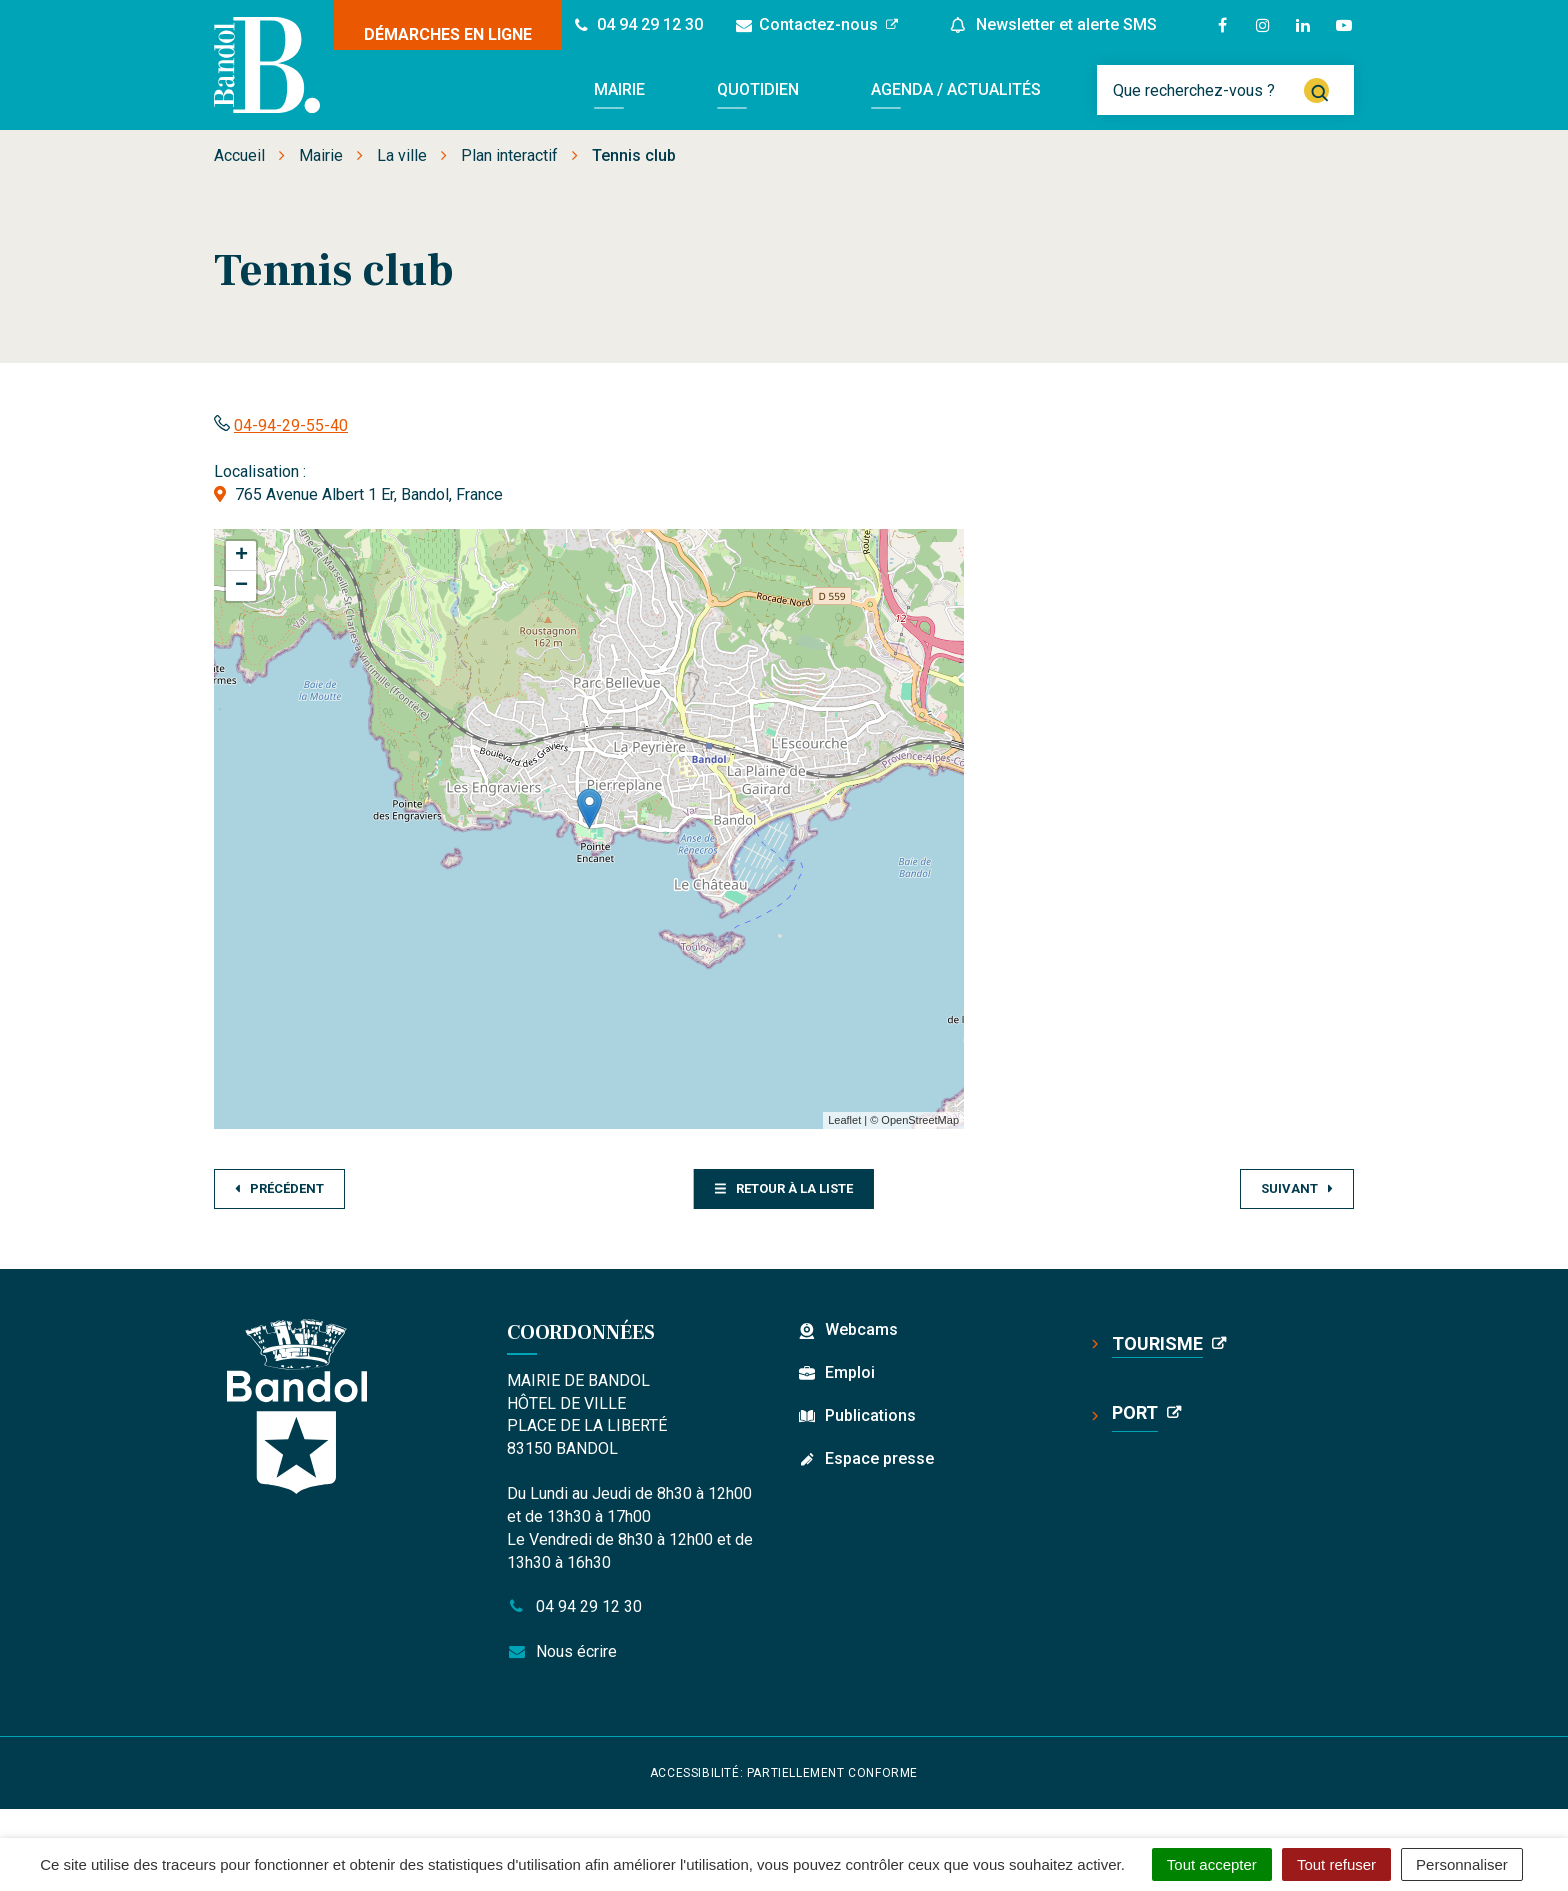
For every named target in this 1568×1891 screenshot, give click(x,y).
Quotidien (758, 89)
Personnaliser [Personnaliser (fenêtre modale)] (1462, 1864)
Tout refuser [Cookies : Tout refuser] (1336, 1864)
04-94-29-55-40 (291, 425)
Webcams (861, 1329)
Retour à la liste (784, 1188)
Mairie (619, 89)
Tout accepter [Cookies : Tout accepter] (1212, 1864)
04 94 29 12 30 (575, 1606)
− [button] (241, 586)
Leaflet (844, 1120)
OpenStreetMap (920, 1120)
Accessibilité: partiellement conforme (784, 1773)
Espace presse (879, 1458)
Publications (870, 1415)
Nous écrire (562, 1651)
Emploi (850, 1372)
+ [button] (241, 556)
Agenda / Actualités (956, 89)
